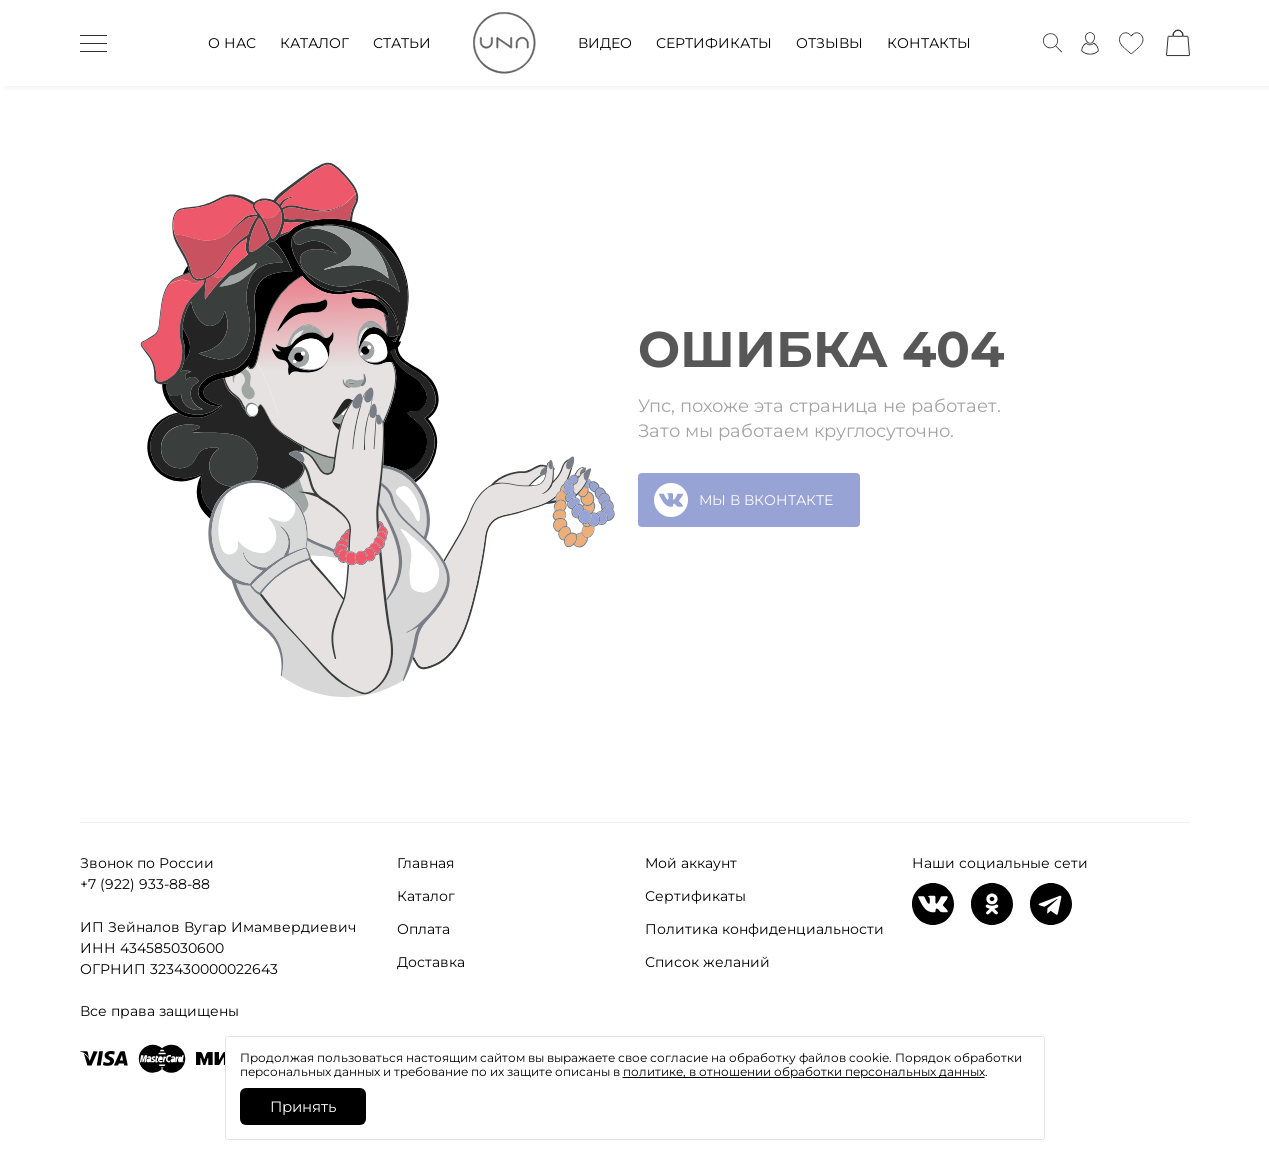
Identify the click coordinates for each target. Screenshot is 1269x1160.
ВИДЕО (605, 43)
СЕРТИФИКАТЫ (714, 43)
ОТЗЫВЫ (829, 43)
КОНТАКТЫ (929, 43)
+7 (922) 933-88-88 (145, 884)
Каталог (426, 896)
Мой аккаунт (691, 863)
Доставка (431, 962)
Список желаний (707, 962)
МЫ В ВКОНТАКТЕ (743, 500)
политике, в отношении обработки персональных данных (804, 1071)
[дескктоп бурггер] (93, 43)
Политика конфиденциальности (764, 929)
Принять (303, 1106)
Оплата (423, 929)
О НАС (232, 43)
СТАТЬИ (402, 43)
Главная (425, 863)
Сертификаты (695, 896)
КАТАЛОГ (314, 43)
